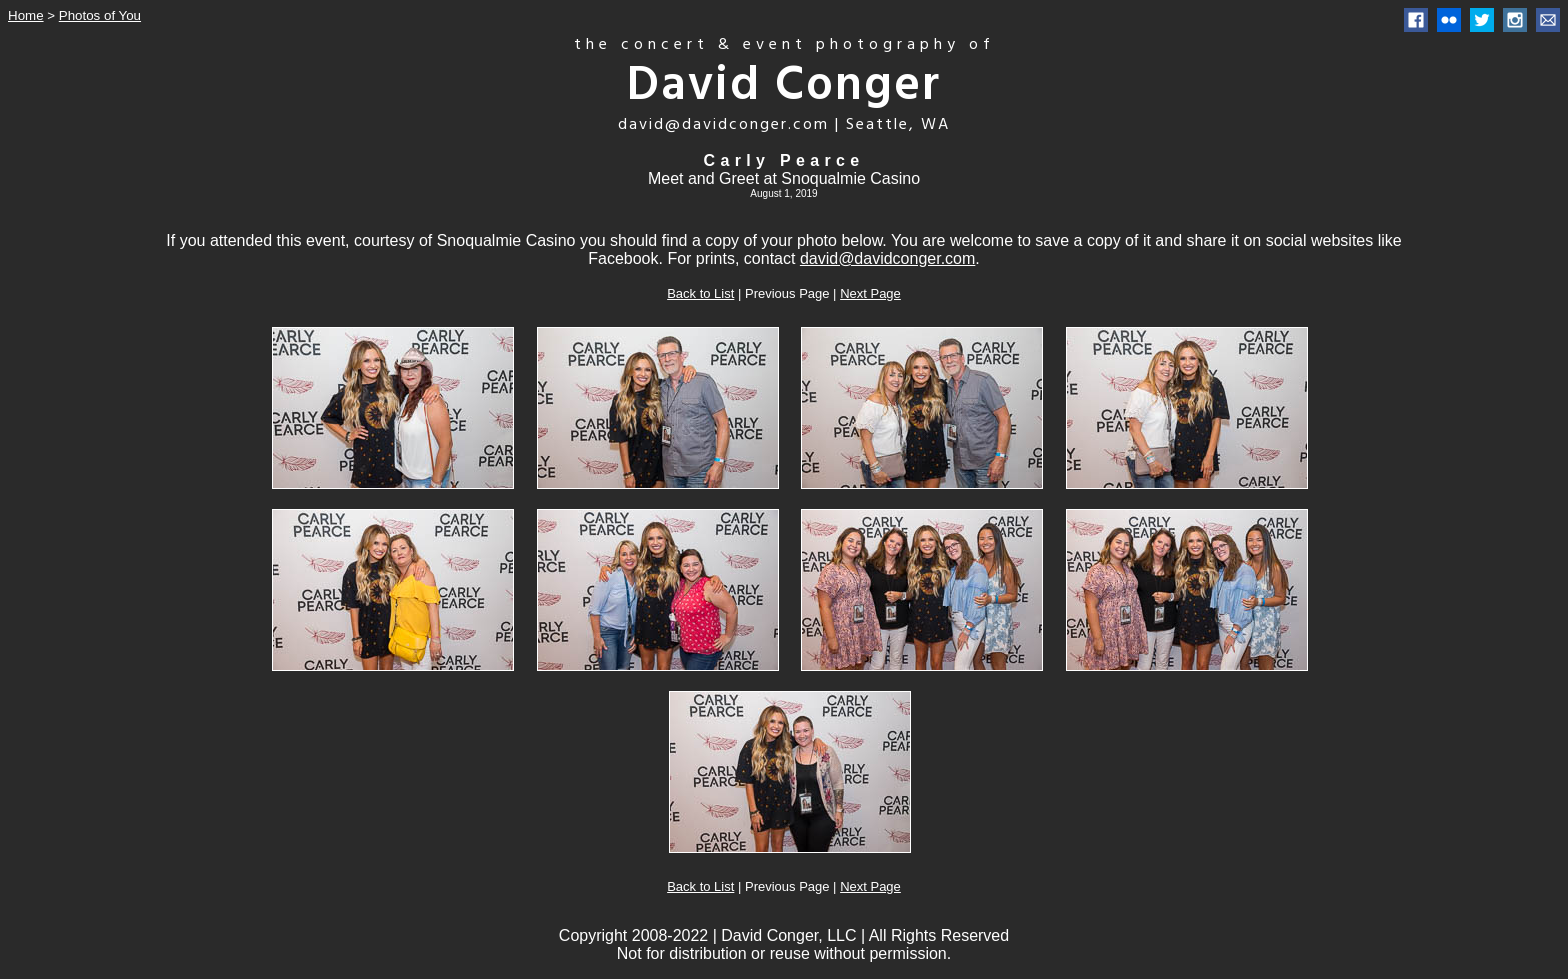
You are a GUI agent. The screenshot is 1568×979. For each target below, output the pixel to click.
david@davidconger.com (887, 258)
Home (26, 15)
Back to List (700, 293)
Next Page (870, 293)
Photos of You (100, 15)
